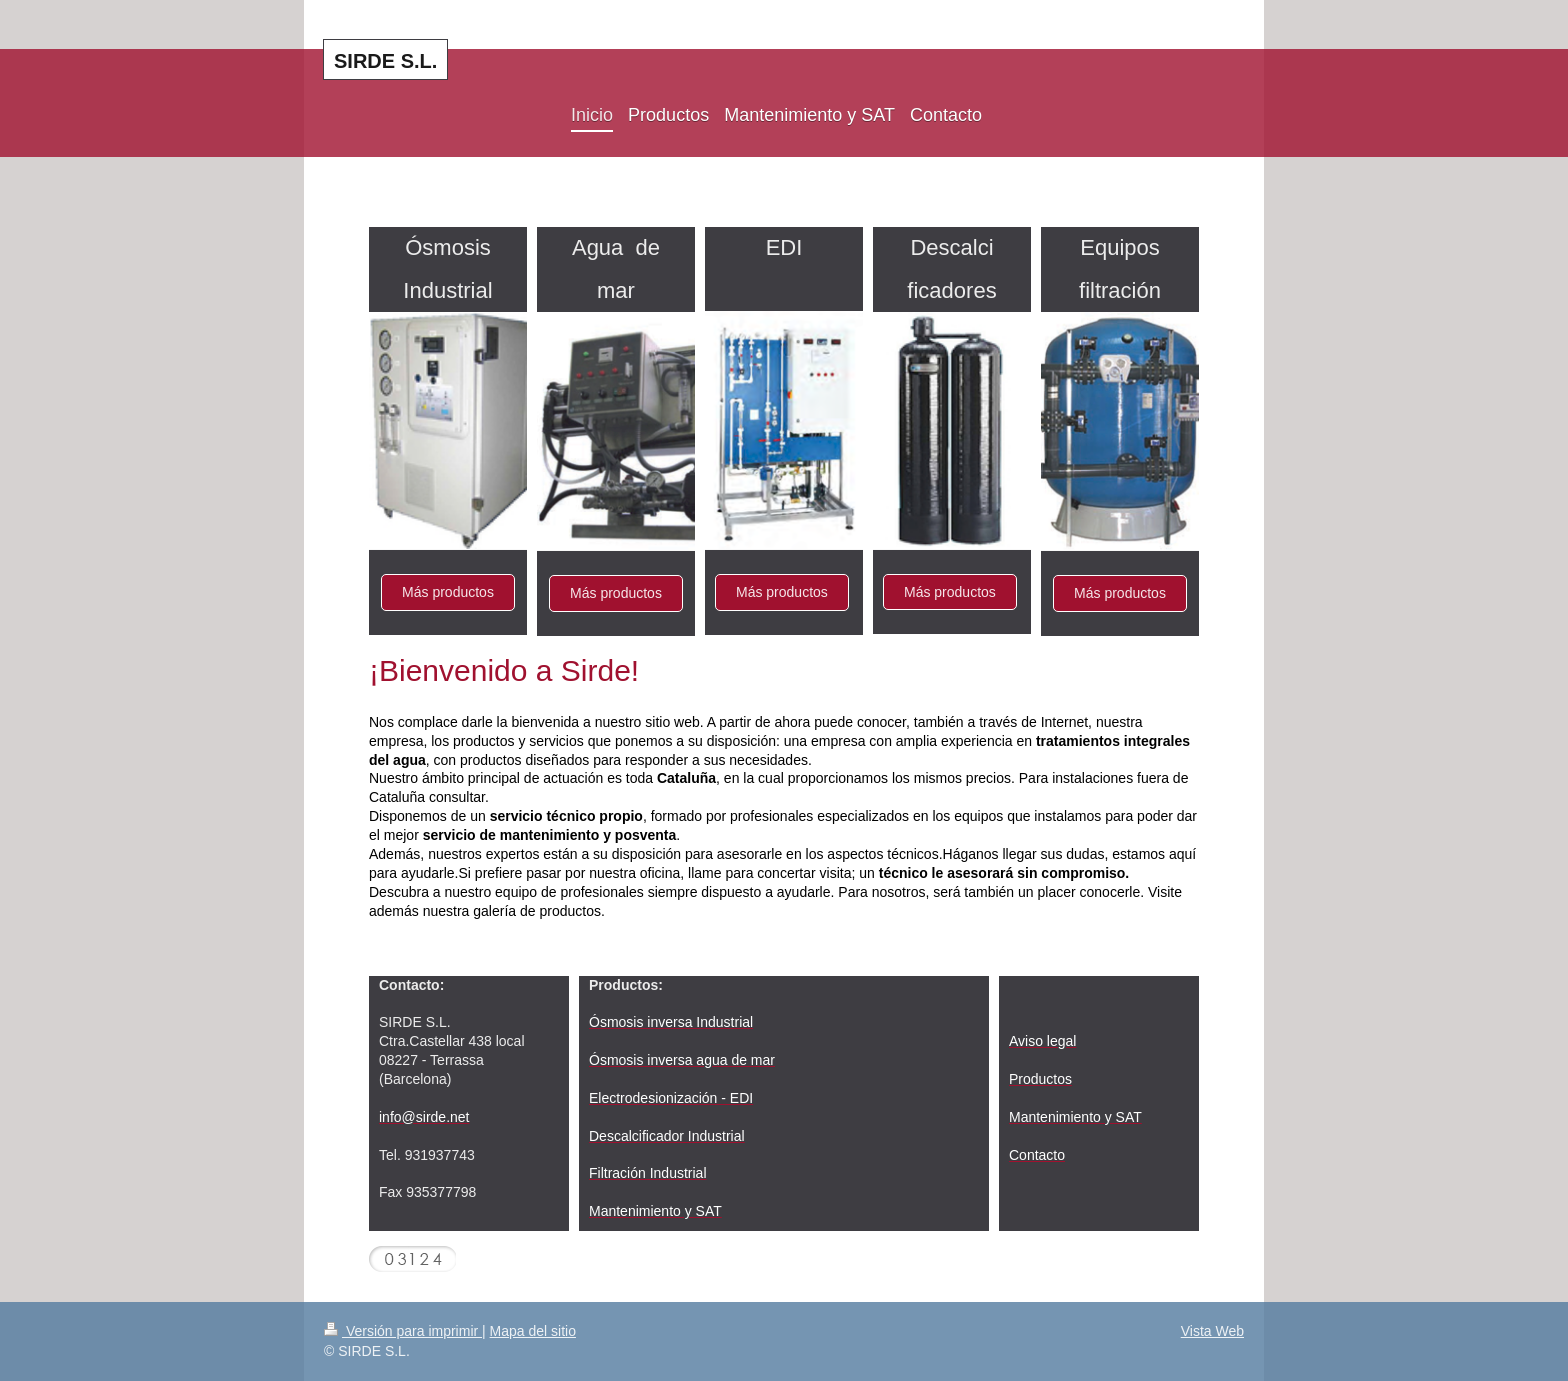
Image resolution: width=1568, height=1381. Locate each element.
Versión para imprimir (403, 1331)
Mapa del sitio (533, 1331)
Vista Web (1212, 1331)
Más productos (448, 592)
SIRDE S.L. (385, 61)
